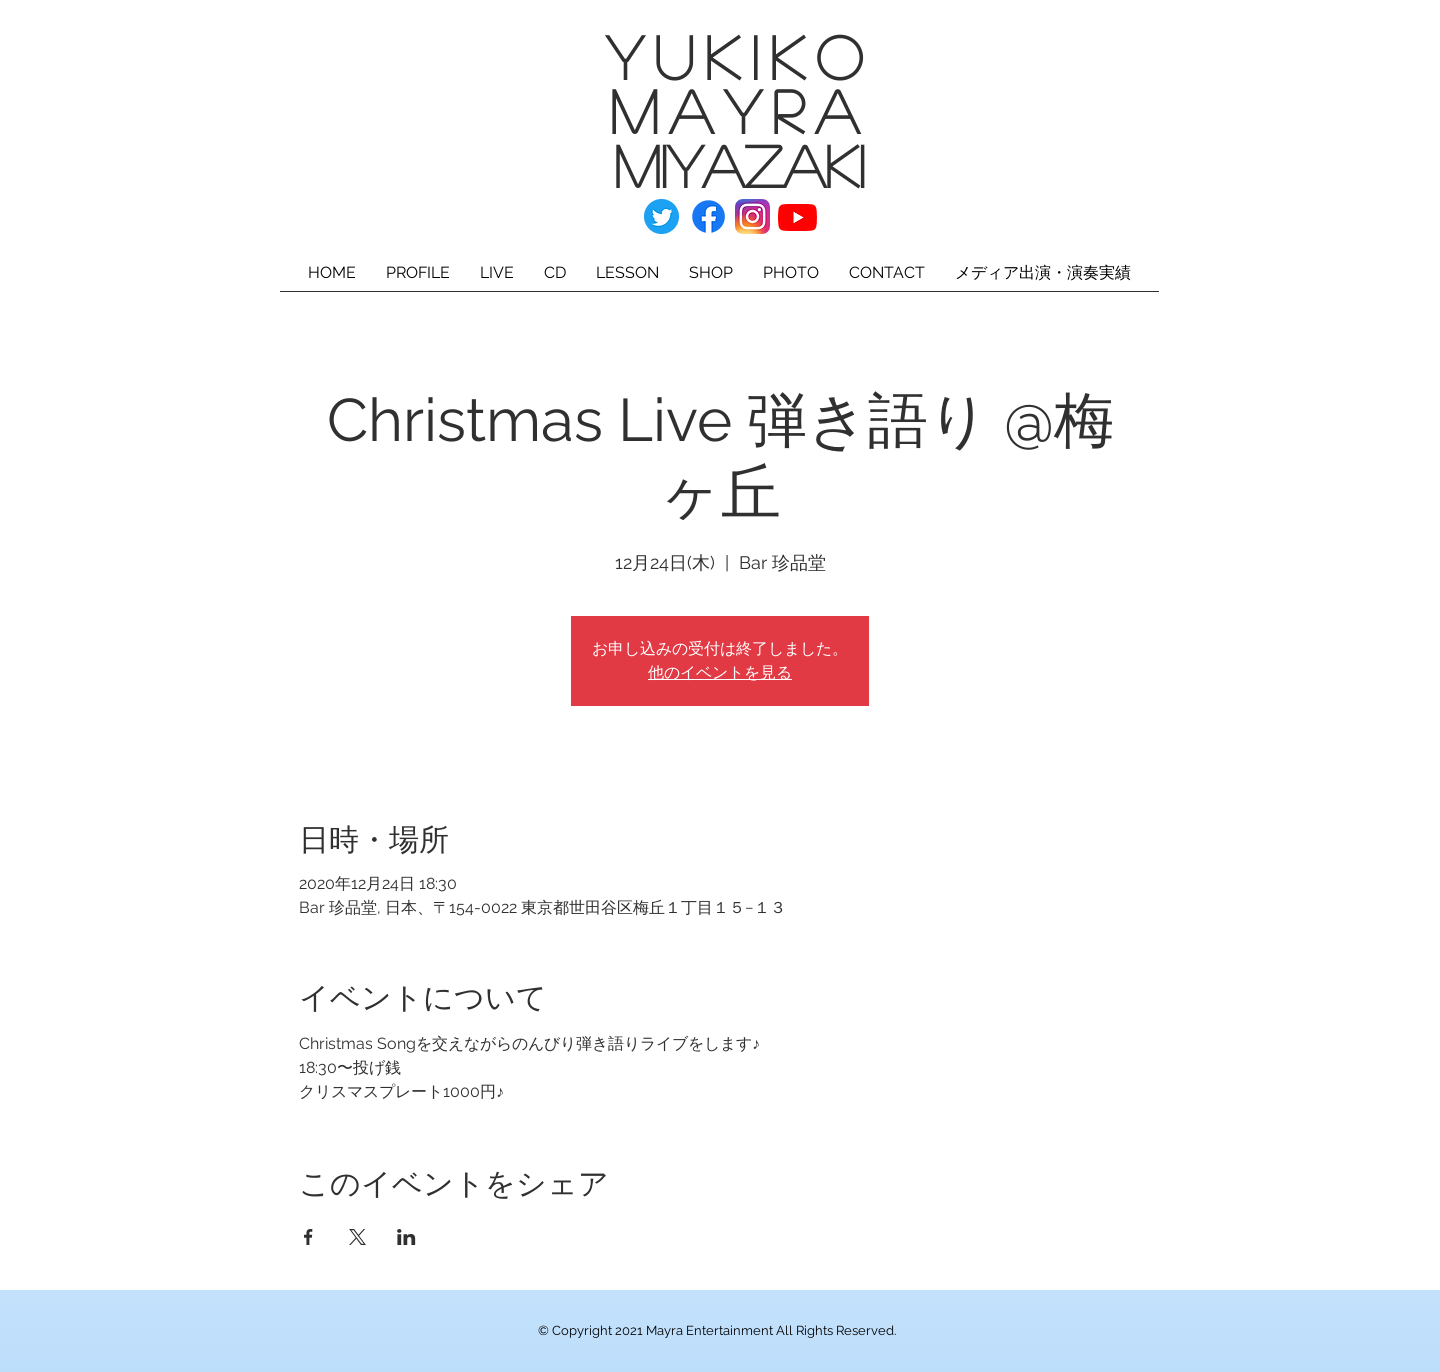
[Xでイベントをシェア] (357, 1237)
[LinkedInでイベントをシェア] (406, 1237)
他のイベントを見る (720, 672)
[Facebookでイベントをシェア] (308, 1237)
